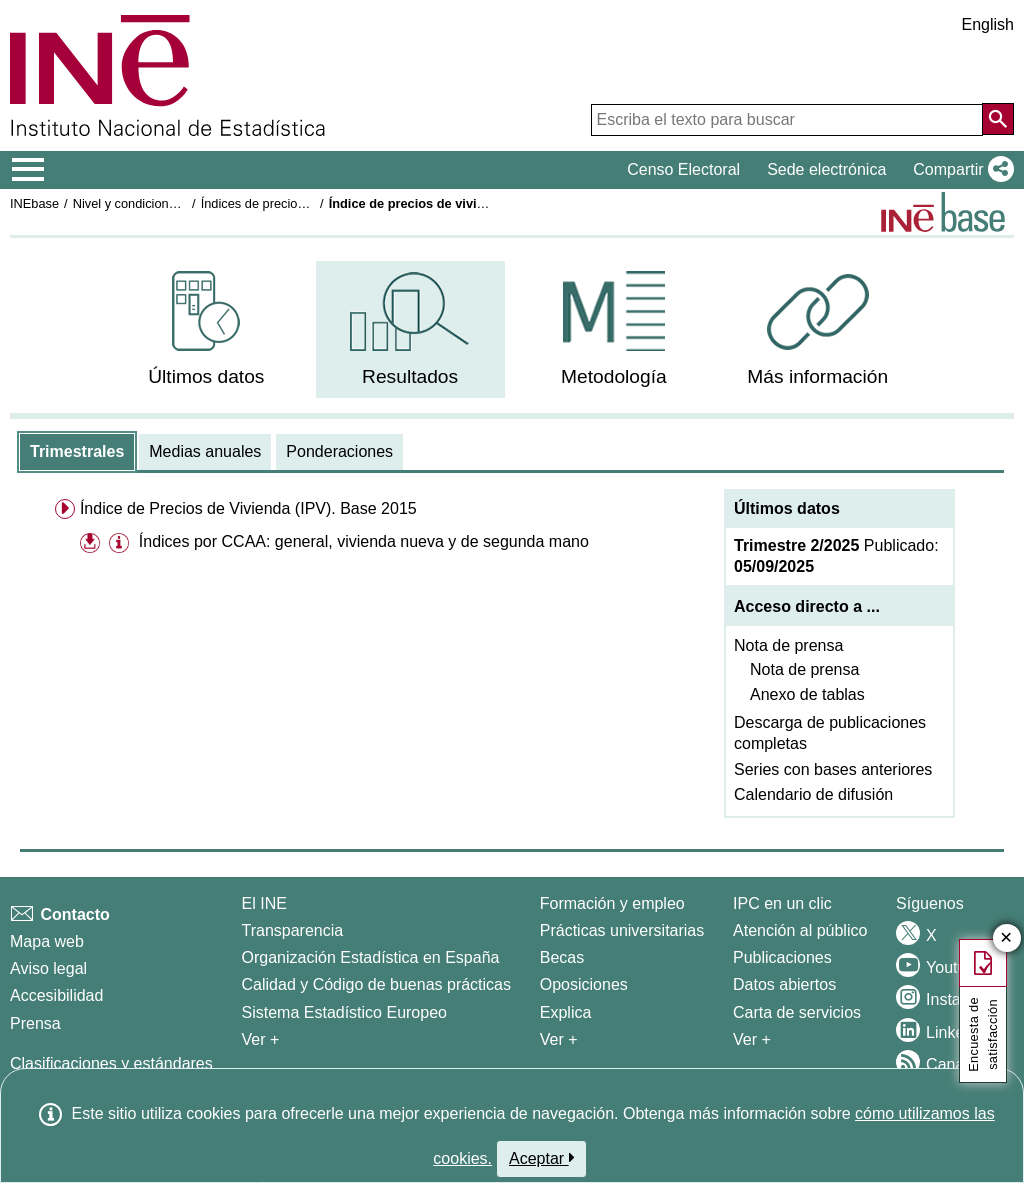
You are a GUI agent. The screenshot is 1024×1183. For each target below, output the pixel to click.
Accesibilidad (56, 995)
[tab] (77, 452)
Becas (562, 957)
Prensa (35, 1023)
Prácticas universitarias (622, 930)
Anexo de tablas (807, 694)
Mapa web (47, 941)
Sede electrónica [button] (826, 169)
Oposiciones (584, 984)
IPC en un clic (782, 903)
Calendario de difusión (813, 794)
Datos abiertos (784, 984)
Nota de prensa (788, 645)
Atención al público (800, 930)
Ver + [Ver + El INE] (261, 1039)
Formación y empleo (612, 903)
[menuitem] (206, 329)
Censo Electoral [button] (683, 169)
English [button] (988, 24)
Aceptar (541, 1158)
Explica (566, 1012)
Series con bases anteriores (833, 769)
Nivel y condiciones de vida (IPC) (167, 203)
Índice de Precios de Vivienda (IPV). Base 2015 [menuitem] (248, 508)
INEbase (34, 203)
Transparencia (293, 930)
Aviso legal (48, 968)
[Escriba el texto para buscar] (787, 120)
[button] (959, 170)
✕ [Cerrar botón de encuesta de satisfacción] (1006, 938)
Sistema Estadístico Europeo (344, 1012)
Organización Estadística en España (371, 957)
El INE (264, 903)
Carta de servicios (797, 1012)
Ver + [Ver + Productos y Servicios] (752, 1039)
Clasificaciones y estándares (111, 1063)
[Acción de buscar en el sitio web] (998, 119)
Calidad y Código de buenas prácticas (377, 984)
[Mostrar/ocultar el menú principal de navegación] (28, 170)
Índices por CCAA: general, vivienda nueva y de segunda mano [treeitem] (364, 541)
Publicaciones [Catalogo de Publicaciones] (782, 957)
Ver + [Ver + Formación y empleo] (559, 1039)
